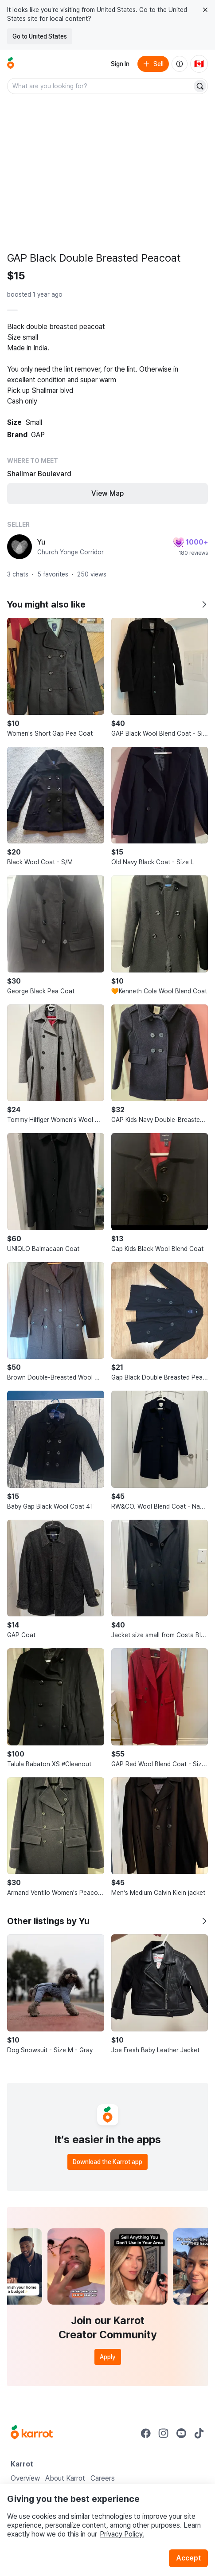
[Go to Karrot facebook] (146, 2433)
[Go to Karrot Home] (32, 2433)
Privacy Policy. (122, 2534)
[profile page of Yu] (19, 546)
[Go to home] (10, 64)
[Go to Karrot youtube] (181, 2433)
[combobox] (100, 86)
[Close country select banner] (205, 10)
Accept (188, 2558)
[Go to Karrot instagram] (163, 2433)
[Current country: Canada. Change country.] (199, 64)
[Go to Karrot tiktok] (199, 2433)
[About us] (180, 64)
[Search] (200, 86)
